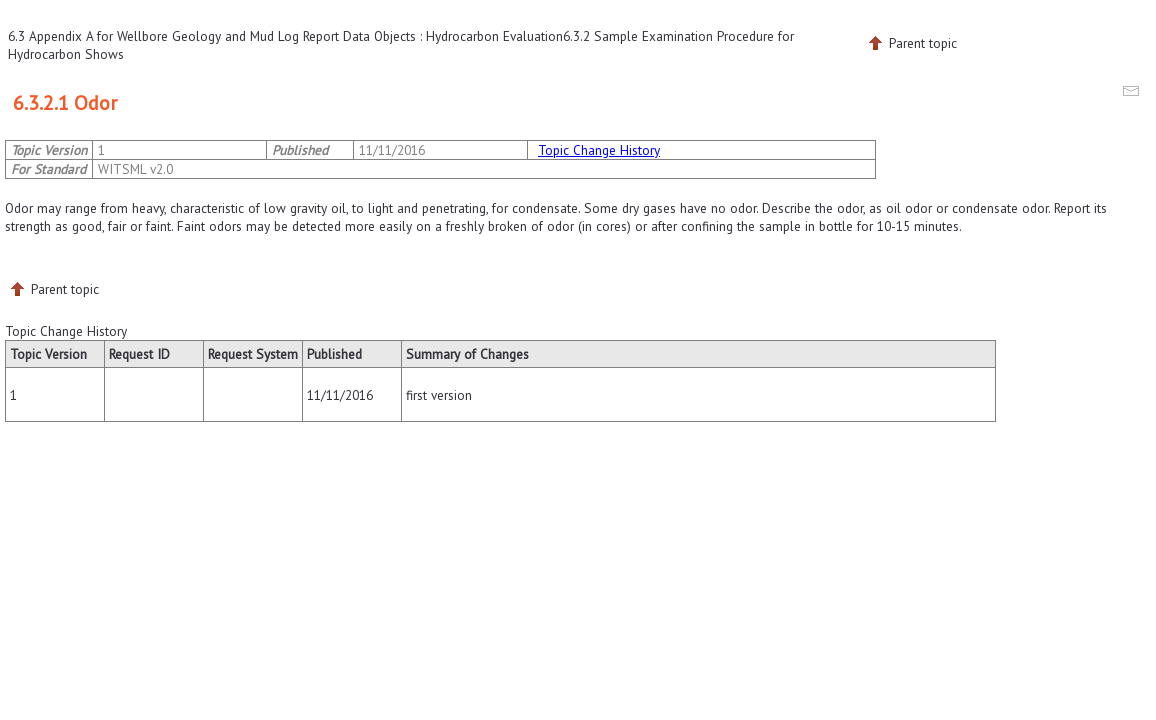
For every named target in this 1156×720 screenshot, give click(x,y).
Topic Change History (599, 150)
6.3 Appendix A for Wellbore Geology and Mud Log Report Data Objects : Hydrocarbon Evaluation (285, 36)
